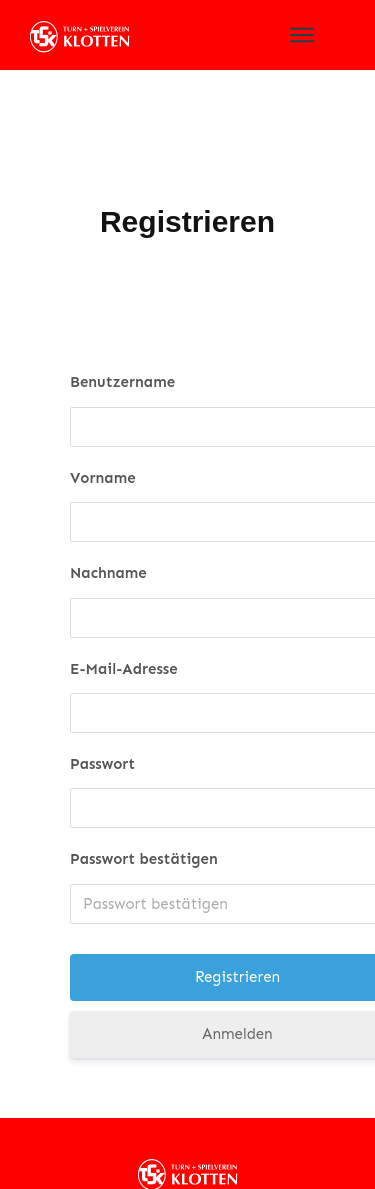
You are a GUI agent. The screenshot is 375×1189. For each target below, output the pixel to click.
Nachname (108, 521)
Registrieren (187, 169)
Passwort (102, 712)
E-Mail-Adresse (124, 616)
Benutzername (122, 330)
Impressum (220, 1156)
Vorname (103, 425)
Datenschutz (147, 1156)
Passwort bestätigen (144, 807)
